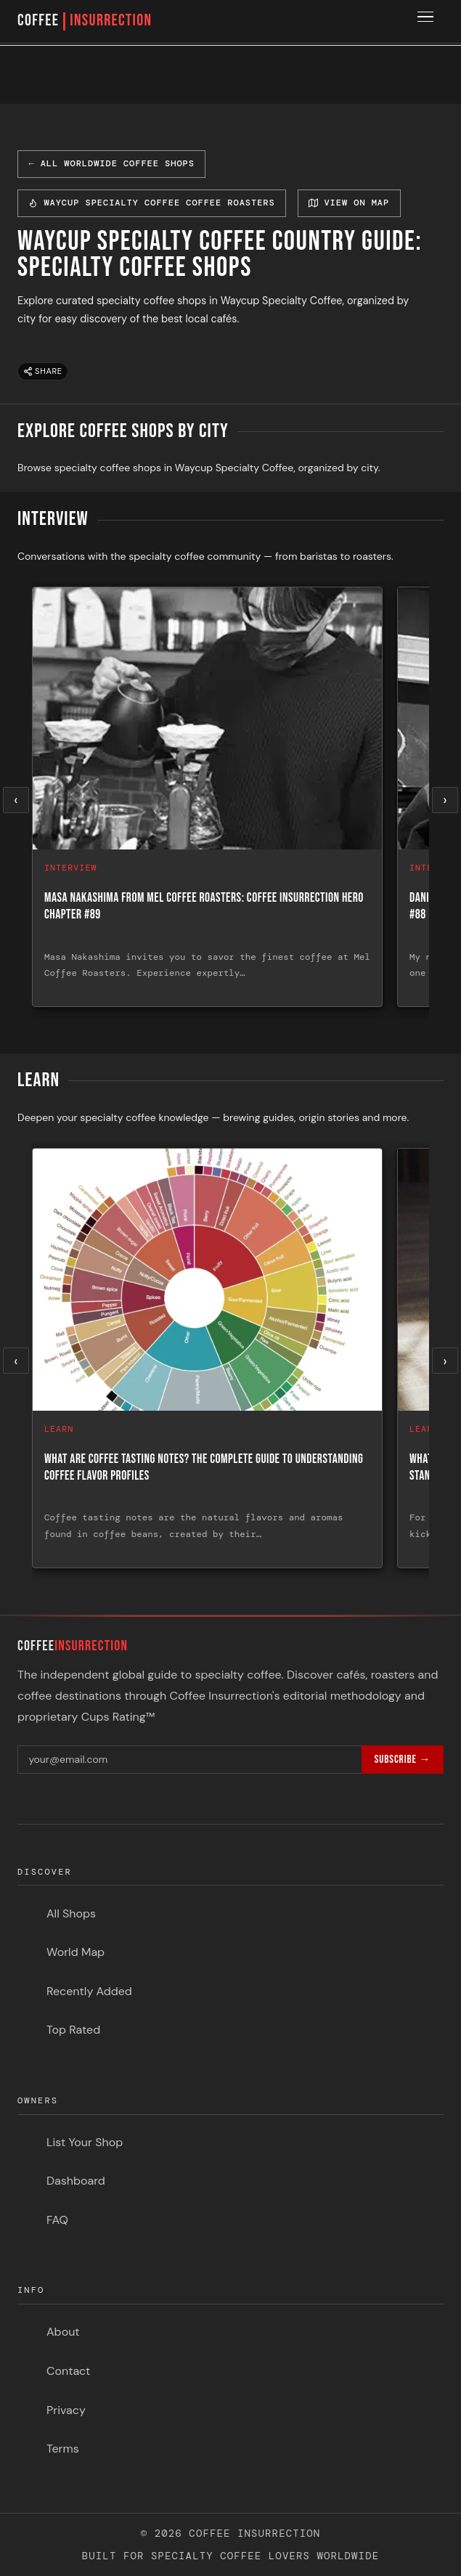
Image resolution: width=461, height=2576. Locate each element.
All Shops (71, 1913)
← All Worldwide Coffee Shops (111, 163)
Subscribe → (403, 1759)
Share (42, 371)
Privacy (66, 2410)
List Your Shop (84, 2142)
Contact (68, 2371)
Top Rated (73, 2029)
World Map (75, 1952)
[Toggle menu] (428, 22)
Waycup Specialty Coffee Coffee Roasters (151, 202)
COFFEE (84, 21)
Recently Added (89, 1991)
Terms (62, 2448)
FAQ (57, 2219)
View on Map (349, 202)
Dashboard (75, 2180)
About (63, 2331)
